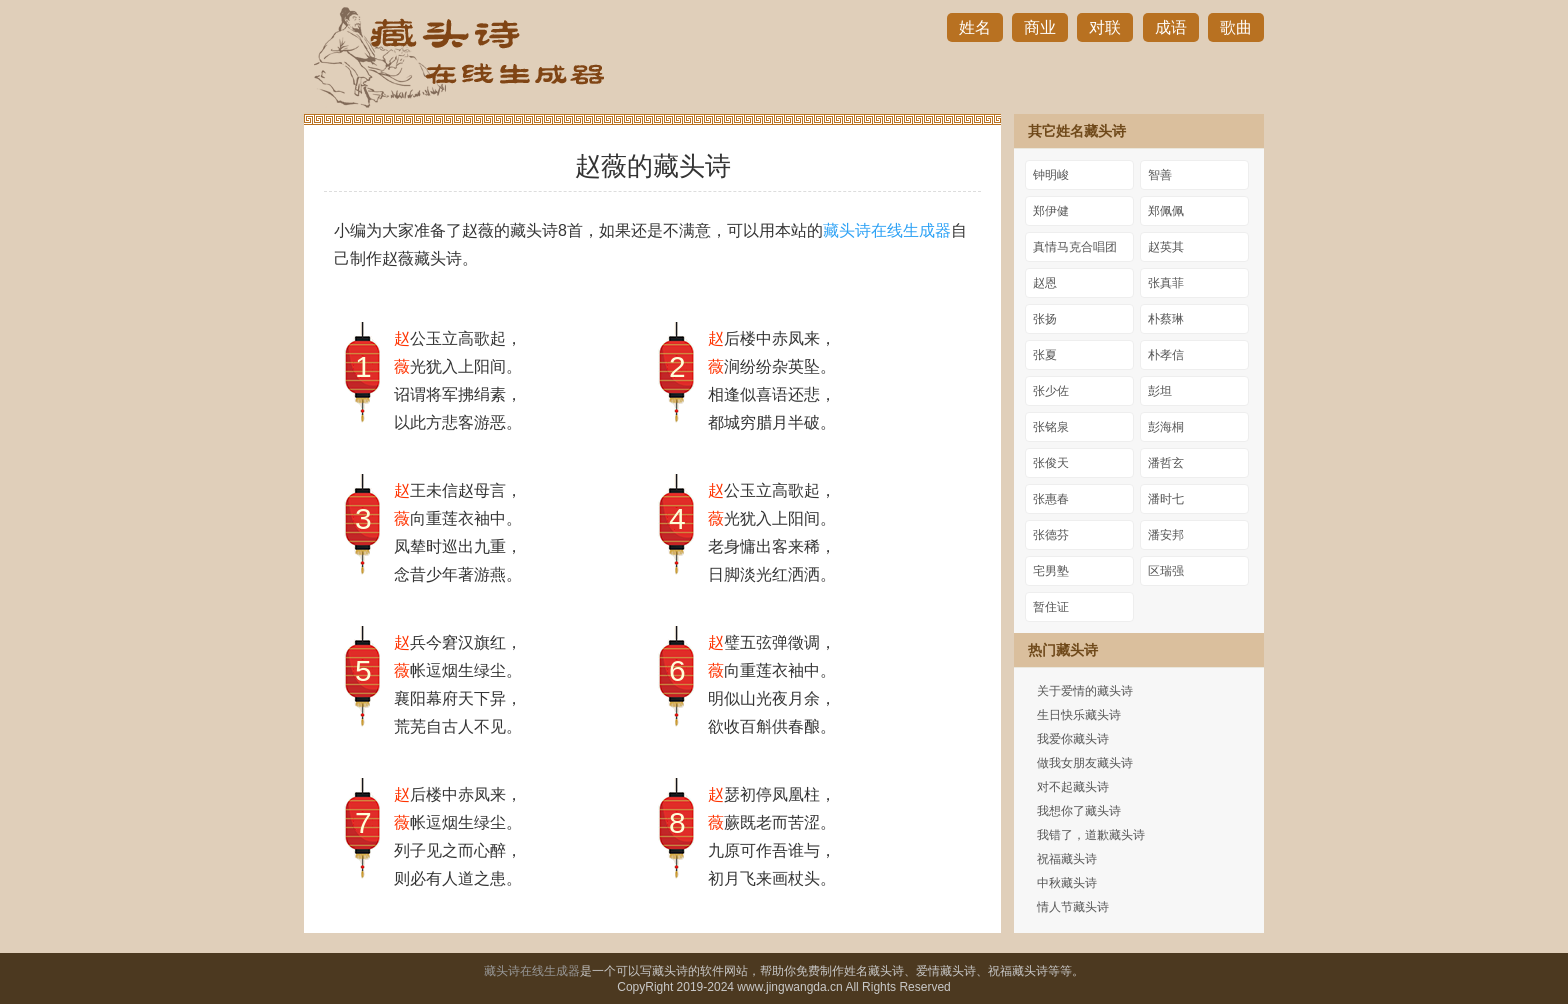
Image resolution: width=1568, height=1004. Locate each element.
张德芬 (1051, 535)
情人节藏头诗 (1073, 907)
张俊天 (1051, 463)
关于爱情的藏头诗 (1085, 691)
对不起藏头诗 (1073, 787)
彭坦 (1160, 391)
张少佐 (1051, 391)
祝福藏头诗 (1067, 859)
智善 (1160, 175)
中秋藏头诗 (1067, 883)
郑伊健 (1051, 211)
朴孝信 (1166, 355)
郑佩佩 (1166, 211)
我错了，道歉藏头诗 (1091, 835)
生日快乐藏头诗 (1079, 715)
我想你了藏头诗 (1079, 811)
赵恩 (1045, 283)
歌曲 (1236, 27)
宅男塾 (1051, 571)
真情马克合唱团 (1075, 247)
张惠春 (1051, 499)
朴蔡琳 (1166, 319)
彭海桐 (1166, 427)
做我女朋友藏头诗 (1085, 763)
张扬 (1045, 319)
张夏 (1045, 355)
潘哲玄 (1166, 463)
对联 (1105, 27)
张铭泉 (1051, 427)
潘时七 (1166, 499)
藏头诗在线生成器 (887, 230)
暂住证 (1051, 607)
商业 (1040, 27)
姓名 (975, 27)
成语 (1171, 27)
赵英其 (1166, 247)
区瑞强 (1166, 571)
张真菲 (1166, 283)
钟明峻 (1051, 175)
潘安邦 (1166, 535)
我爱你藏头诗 (1073, 739)
